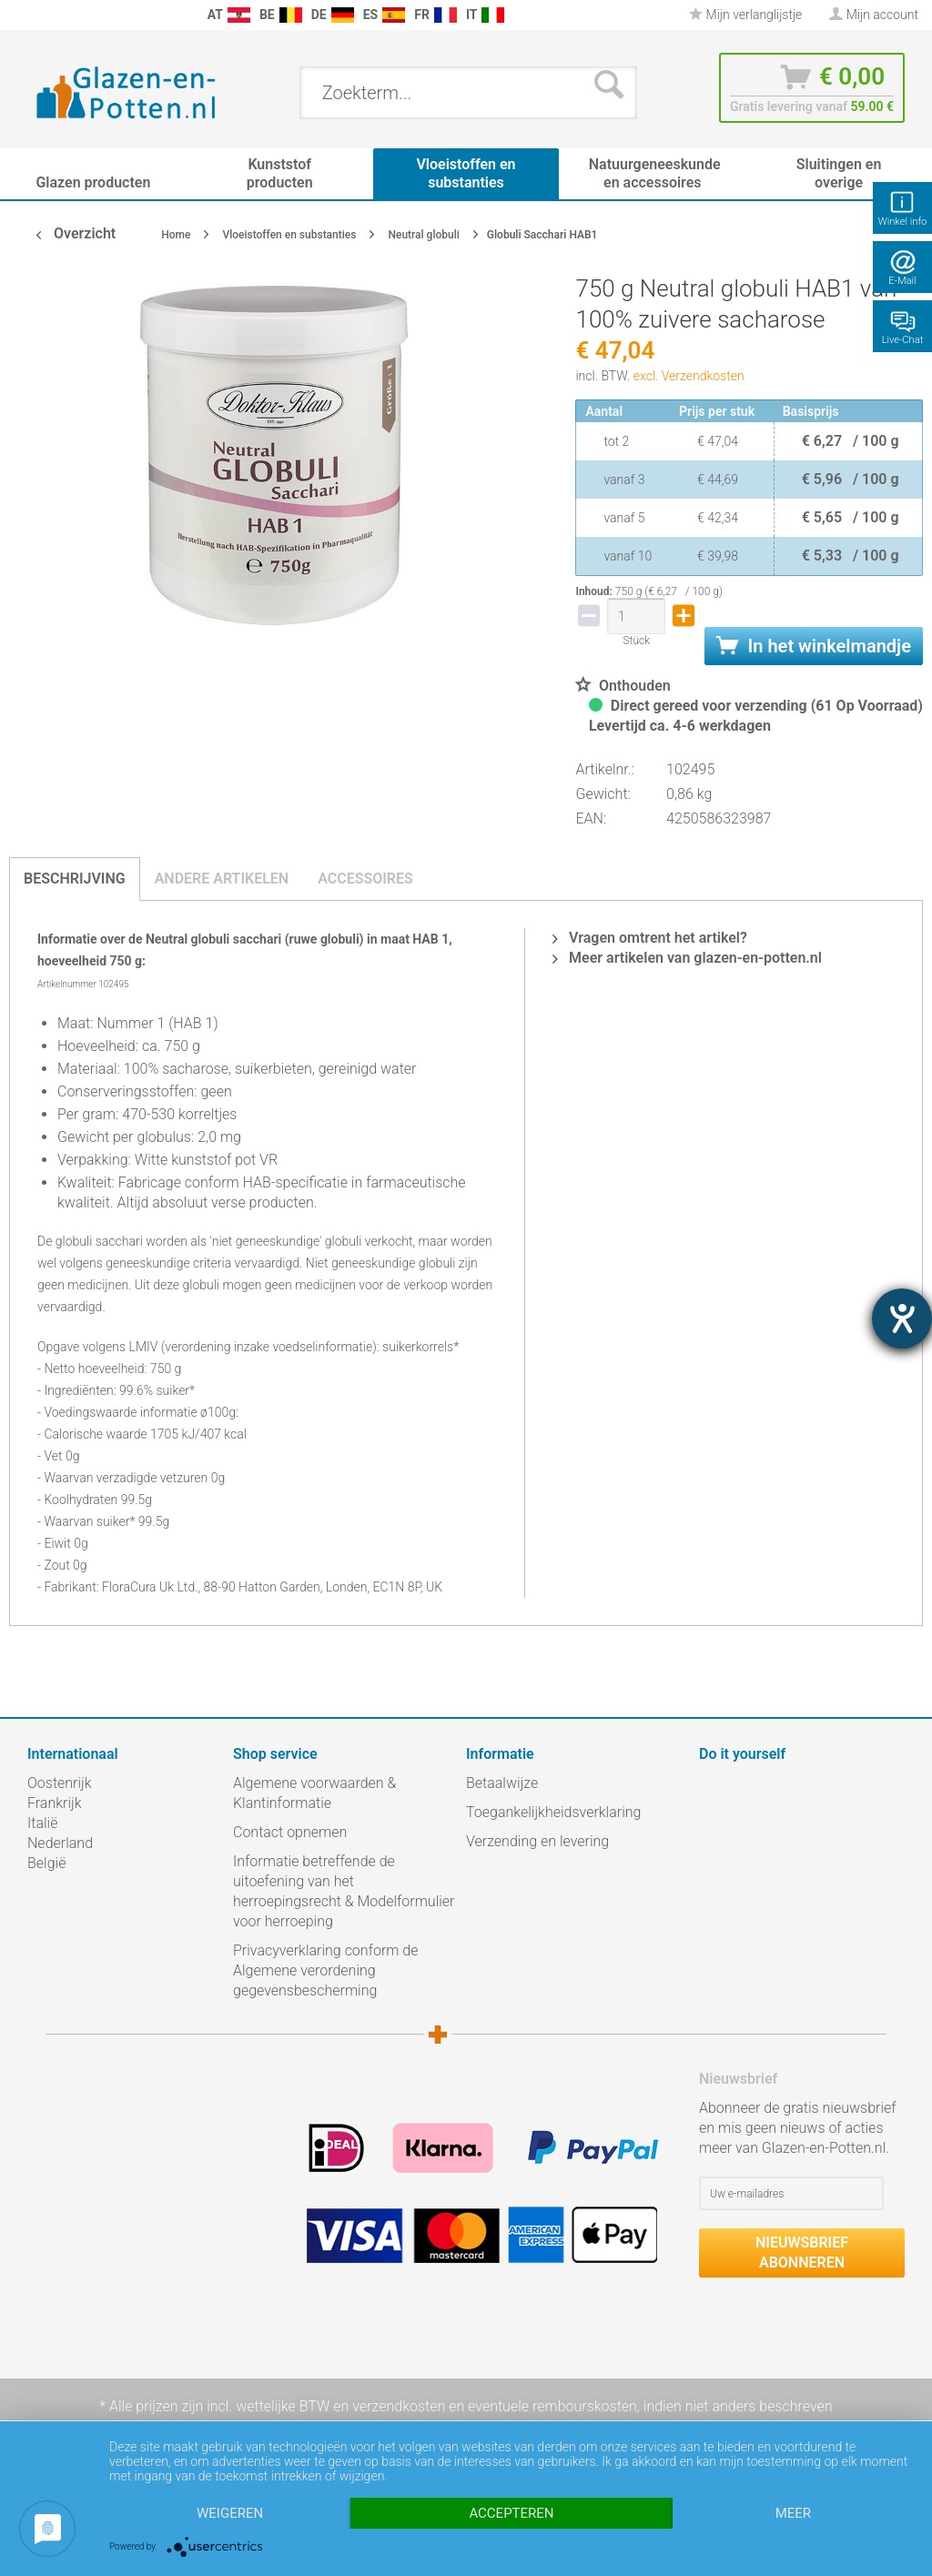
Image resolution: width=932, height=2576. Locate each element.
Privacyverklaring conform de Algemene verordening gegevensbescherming (326, 1970)
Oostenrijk (59, 1783)
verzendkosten (398, 2406)
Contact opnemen (290, 1832)
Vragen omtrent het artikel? (649, 937)
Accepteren (511, 2513)
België (46, 1863)
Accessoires (365, 878)
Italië (42, 1823)
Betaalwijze (502, 1783)
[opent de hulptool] (902, 1318)
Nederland (60, 1843)
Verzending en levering (537, 1841)
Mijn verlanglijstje (745, 14)
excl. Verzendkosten (689, 376)
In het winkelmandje (813, 646)
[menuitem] (18, 15)
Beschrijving (75, 878)
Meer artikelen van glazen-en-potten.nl (687, 957)
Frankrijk (54, 1803)
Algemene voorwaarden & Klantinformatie (314, 1793)
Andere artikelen (222, 878)
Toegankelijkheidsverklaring (553, 1812)
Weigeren (230, 2513)
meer (793, 2513)
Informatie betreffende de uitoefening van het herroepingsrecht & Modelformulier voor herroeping (343, 1891)
